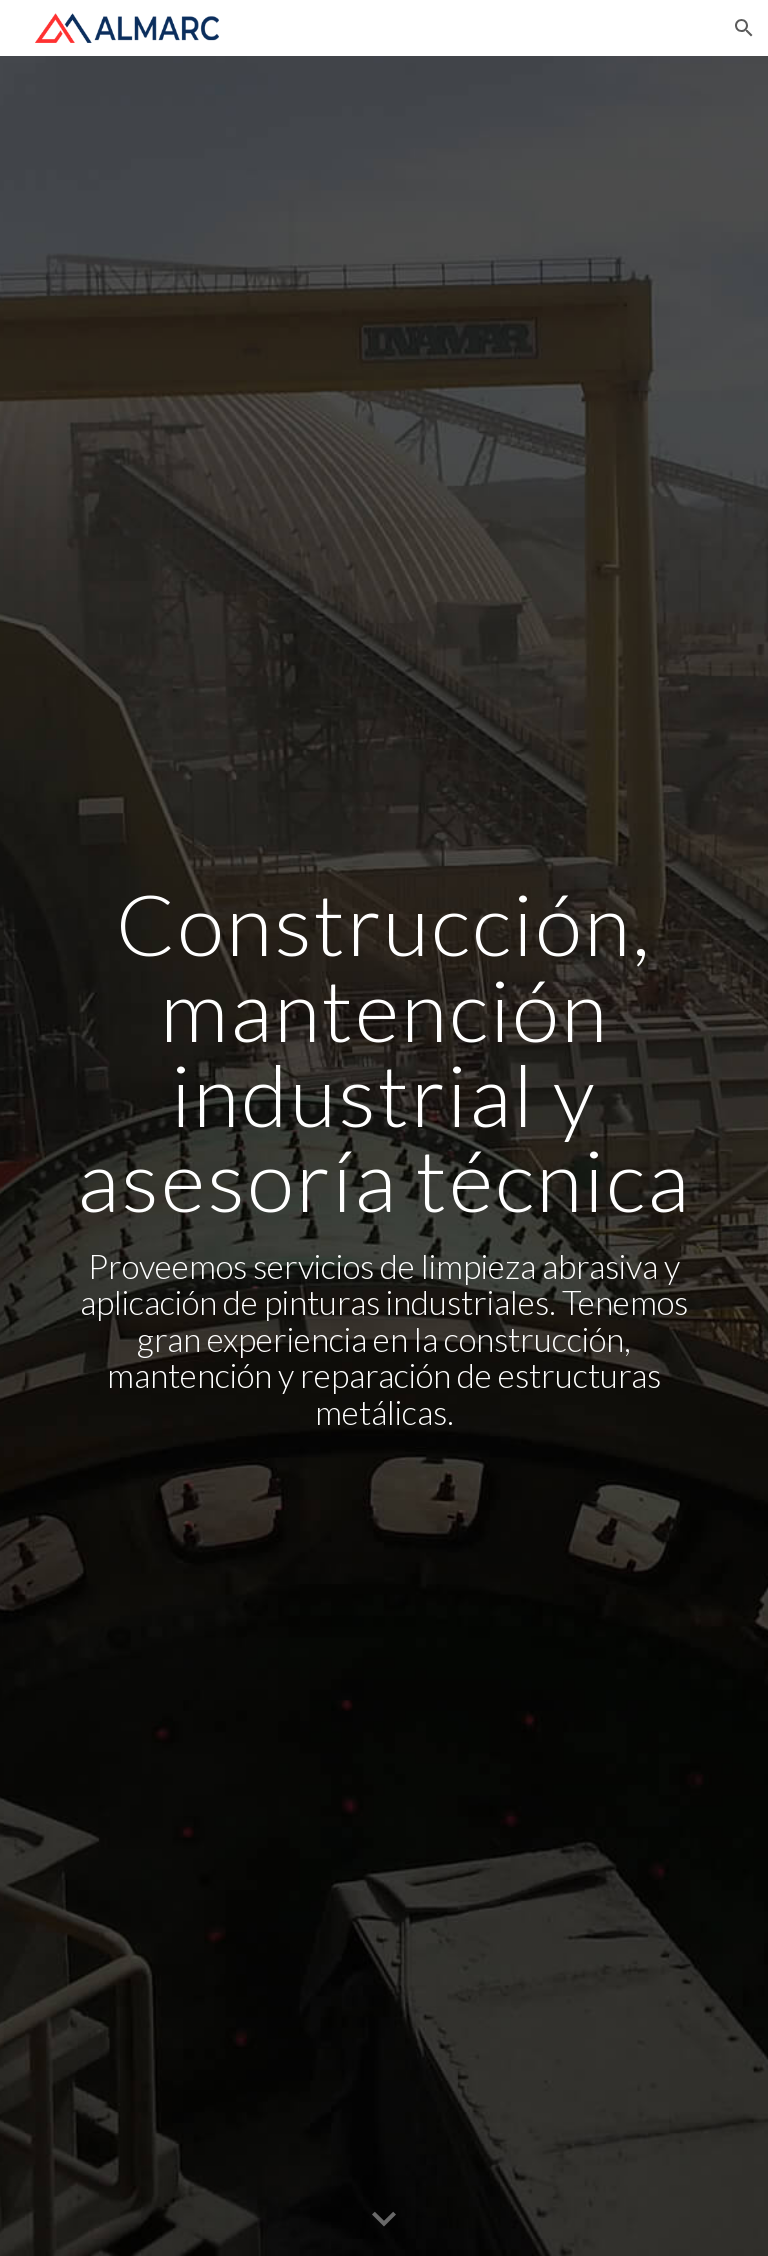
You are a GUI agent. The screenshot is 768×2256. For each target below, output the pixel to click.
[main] (383, 1156)
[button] (744, 28)
